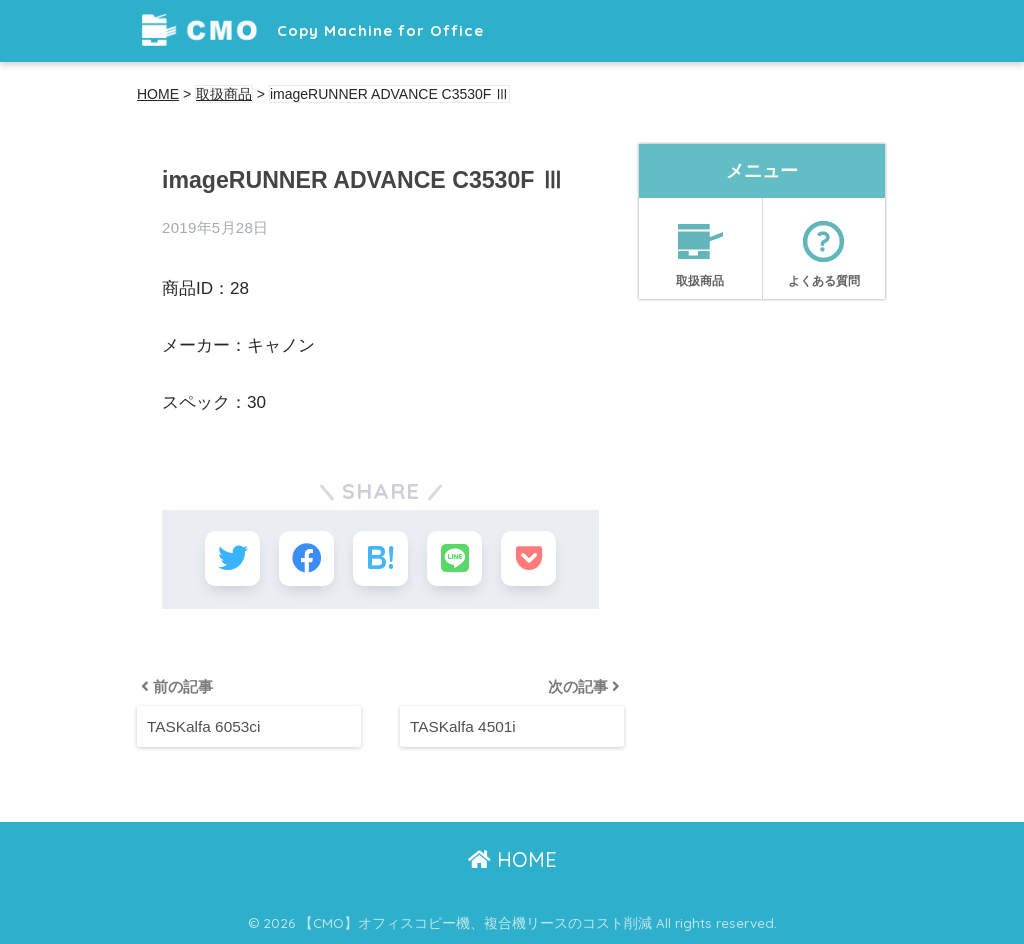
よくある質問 (824, 247)
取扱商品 (700, 247)
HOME (512, 859)
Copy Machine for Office (313, 30)
